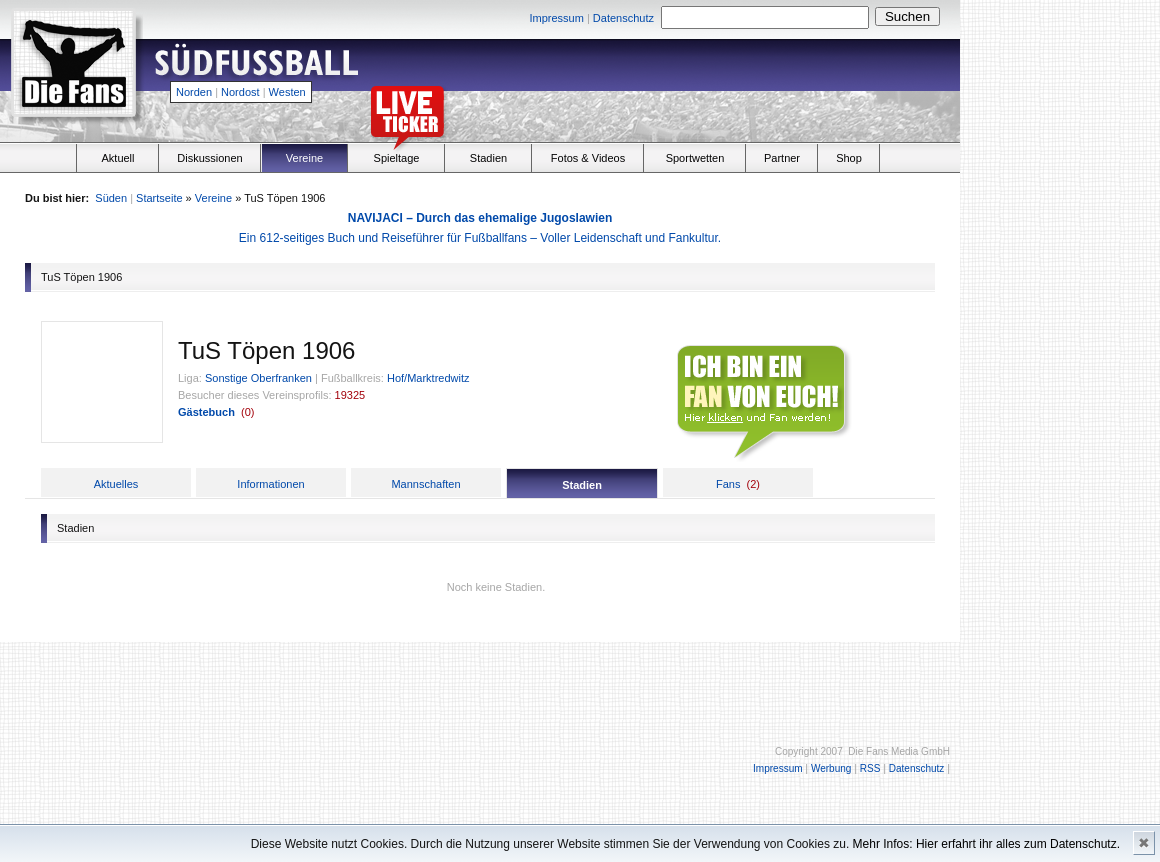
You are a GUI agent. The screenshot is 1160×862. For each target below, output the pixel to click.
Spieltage (397, 158)
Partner (782, 158)
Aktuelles (116, 484)
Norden (194, 92)
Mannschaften (425, 484)
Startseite (159, 198)
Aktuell (117, 158)
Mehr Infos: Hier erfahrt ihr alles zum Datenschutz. (986, 844)
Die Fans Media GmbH (899, 751)
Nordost (240, 92)
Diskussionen (209, 158)
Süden (111, 198)
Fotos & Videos (588, 158)
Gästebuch (206, 412)
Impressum (556, 18)
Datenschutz (623, 18)
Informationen (270, 484)
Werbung (831, 768)
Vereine (304, 158)
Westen (287, 92)
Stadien (488, 158)
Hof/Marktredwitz (428, 378)
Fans (728, 484)
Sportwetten (695, 158)
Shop (849, 158)
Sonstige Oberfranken (258, 378)
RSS (870, 768)
